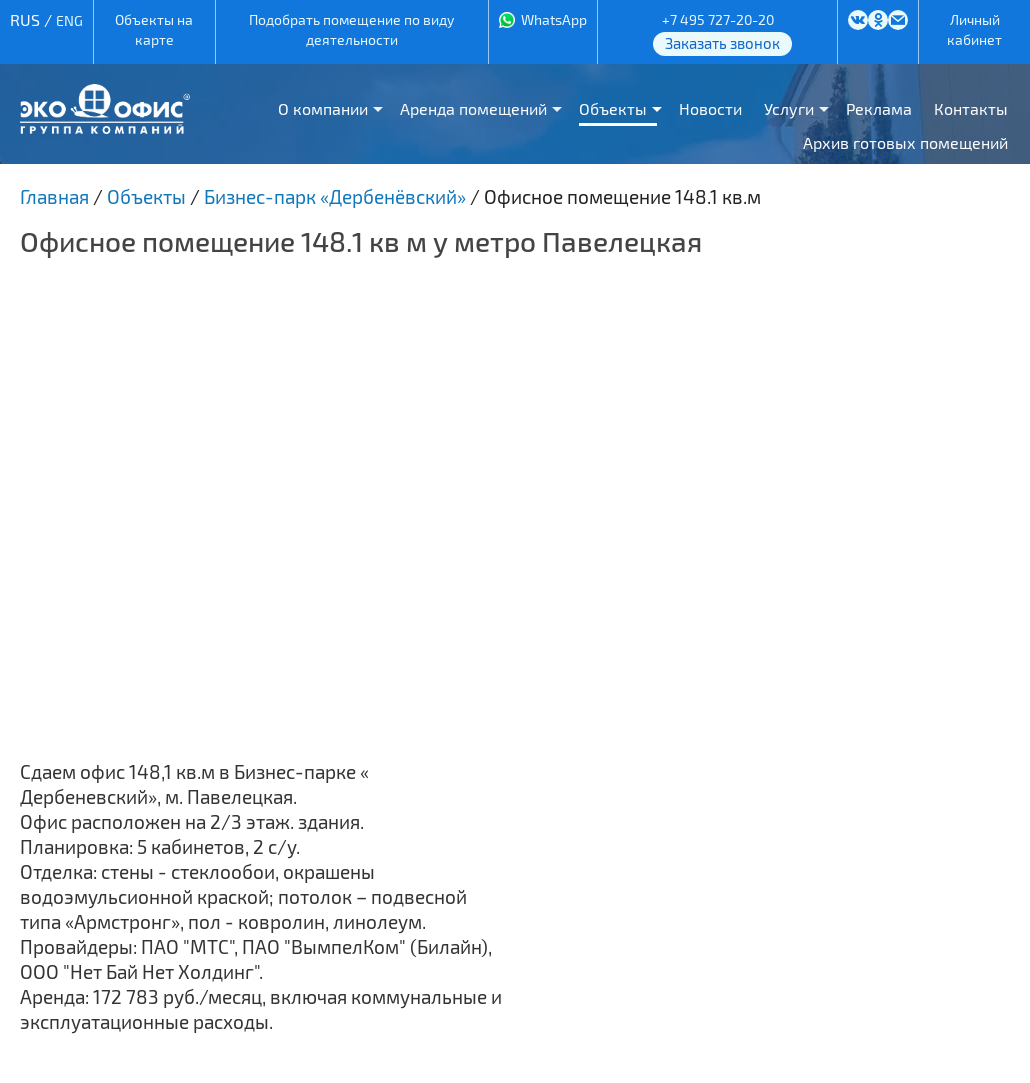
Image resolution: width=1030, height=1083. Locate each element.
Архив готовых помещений (905, 142)
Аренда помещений (473, 108)
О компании (323, 108)
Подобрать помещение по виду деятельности (351, 29)
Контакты (971, 108)
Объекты (613, 108)
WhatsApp (554, 19)
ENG (69, 20)
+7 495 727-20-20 (718, 19)
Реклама (879, 108)
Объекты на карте (154, 29)
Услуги (789, 108)
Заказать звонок (722, 43)
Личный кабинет (974, 29)
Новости (710, 108)
